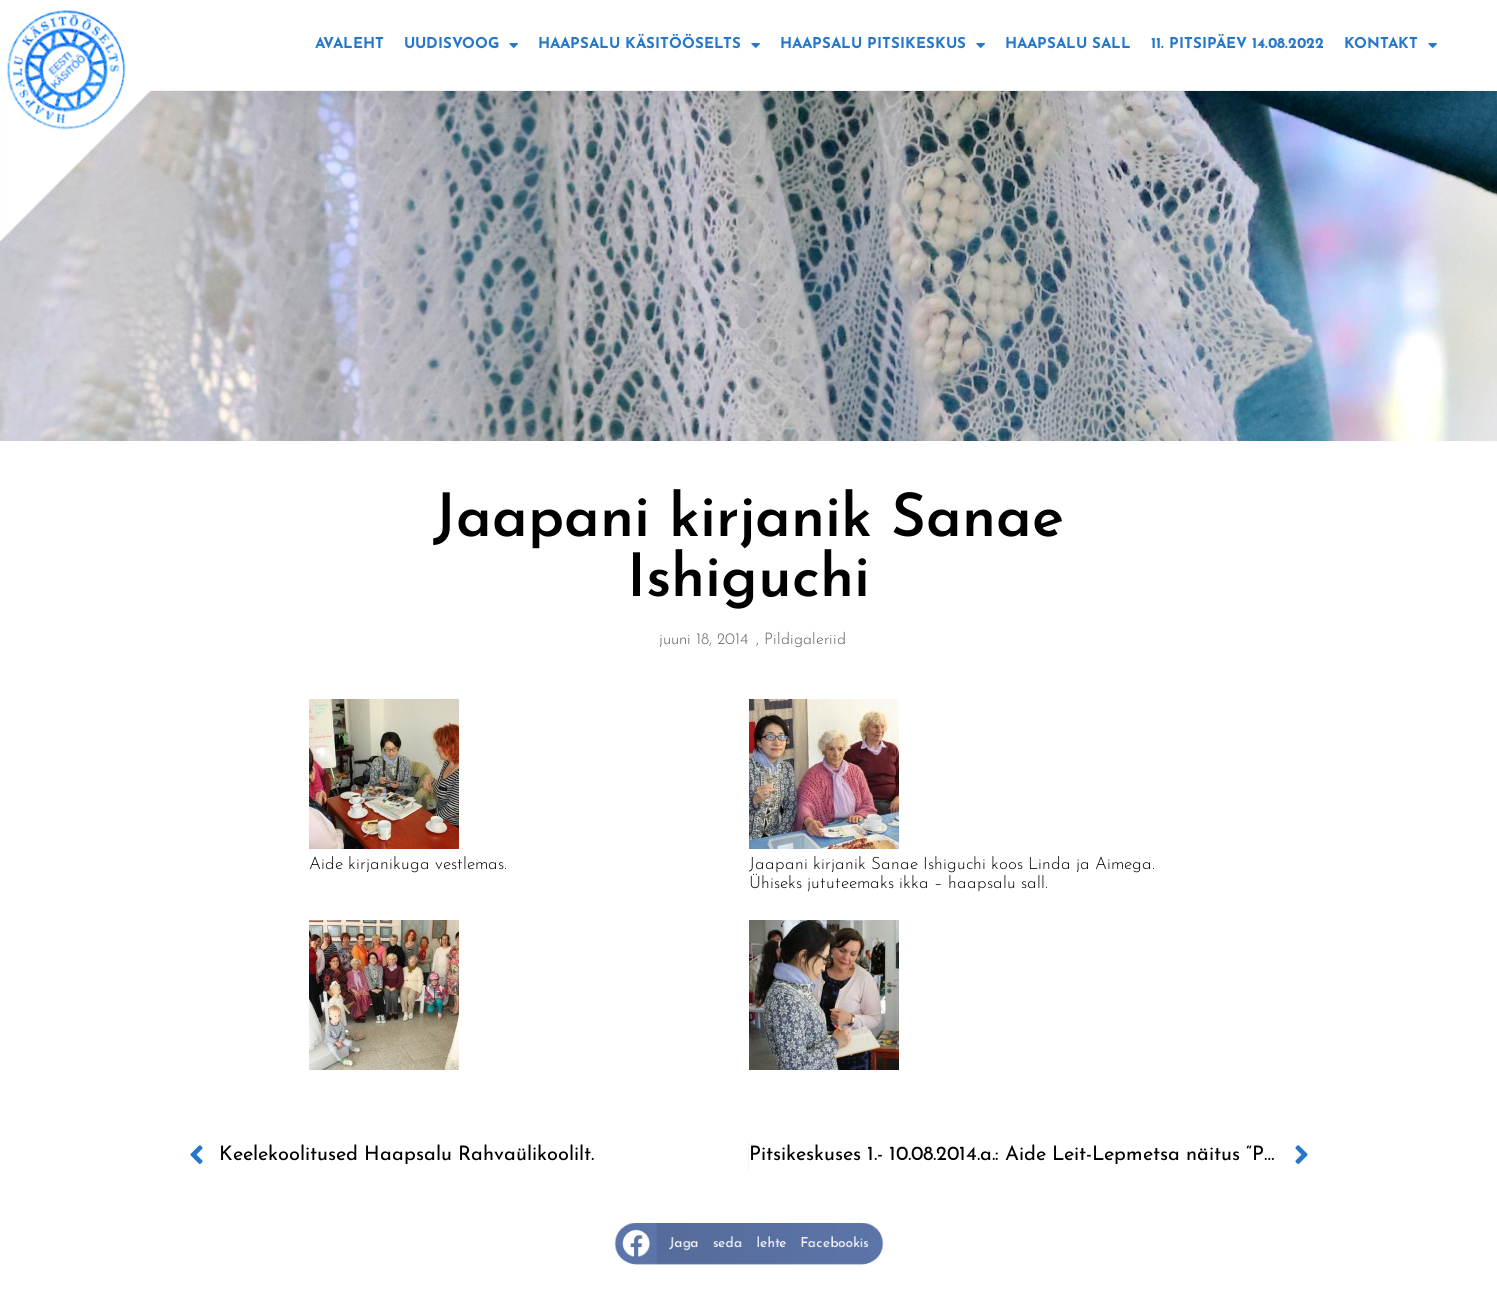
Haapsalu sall (1068, 44)
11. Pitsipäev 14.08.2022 (1237, 44)
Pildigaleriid (805, 640)
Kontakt (1390, 45)
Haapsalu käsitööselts (649, 45)
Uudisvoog (461, 45)
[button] (749, 1243)
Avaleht (349, 44)
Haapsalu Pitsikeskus (882, 45)
